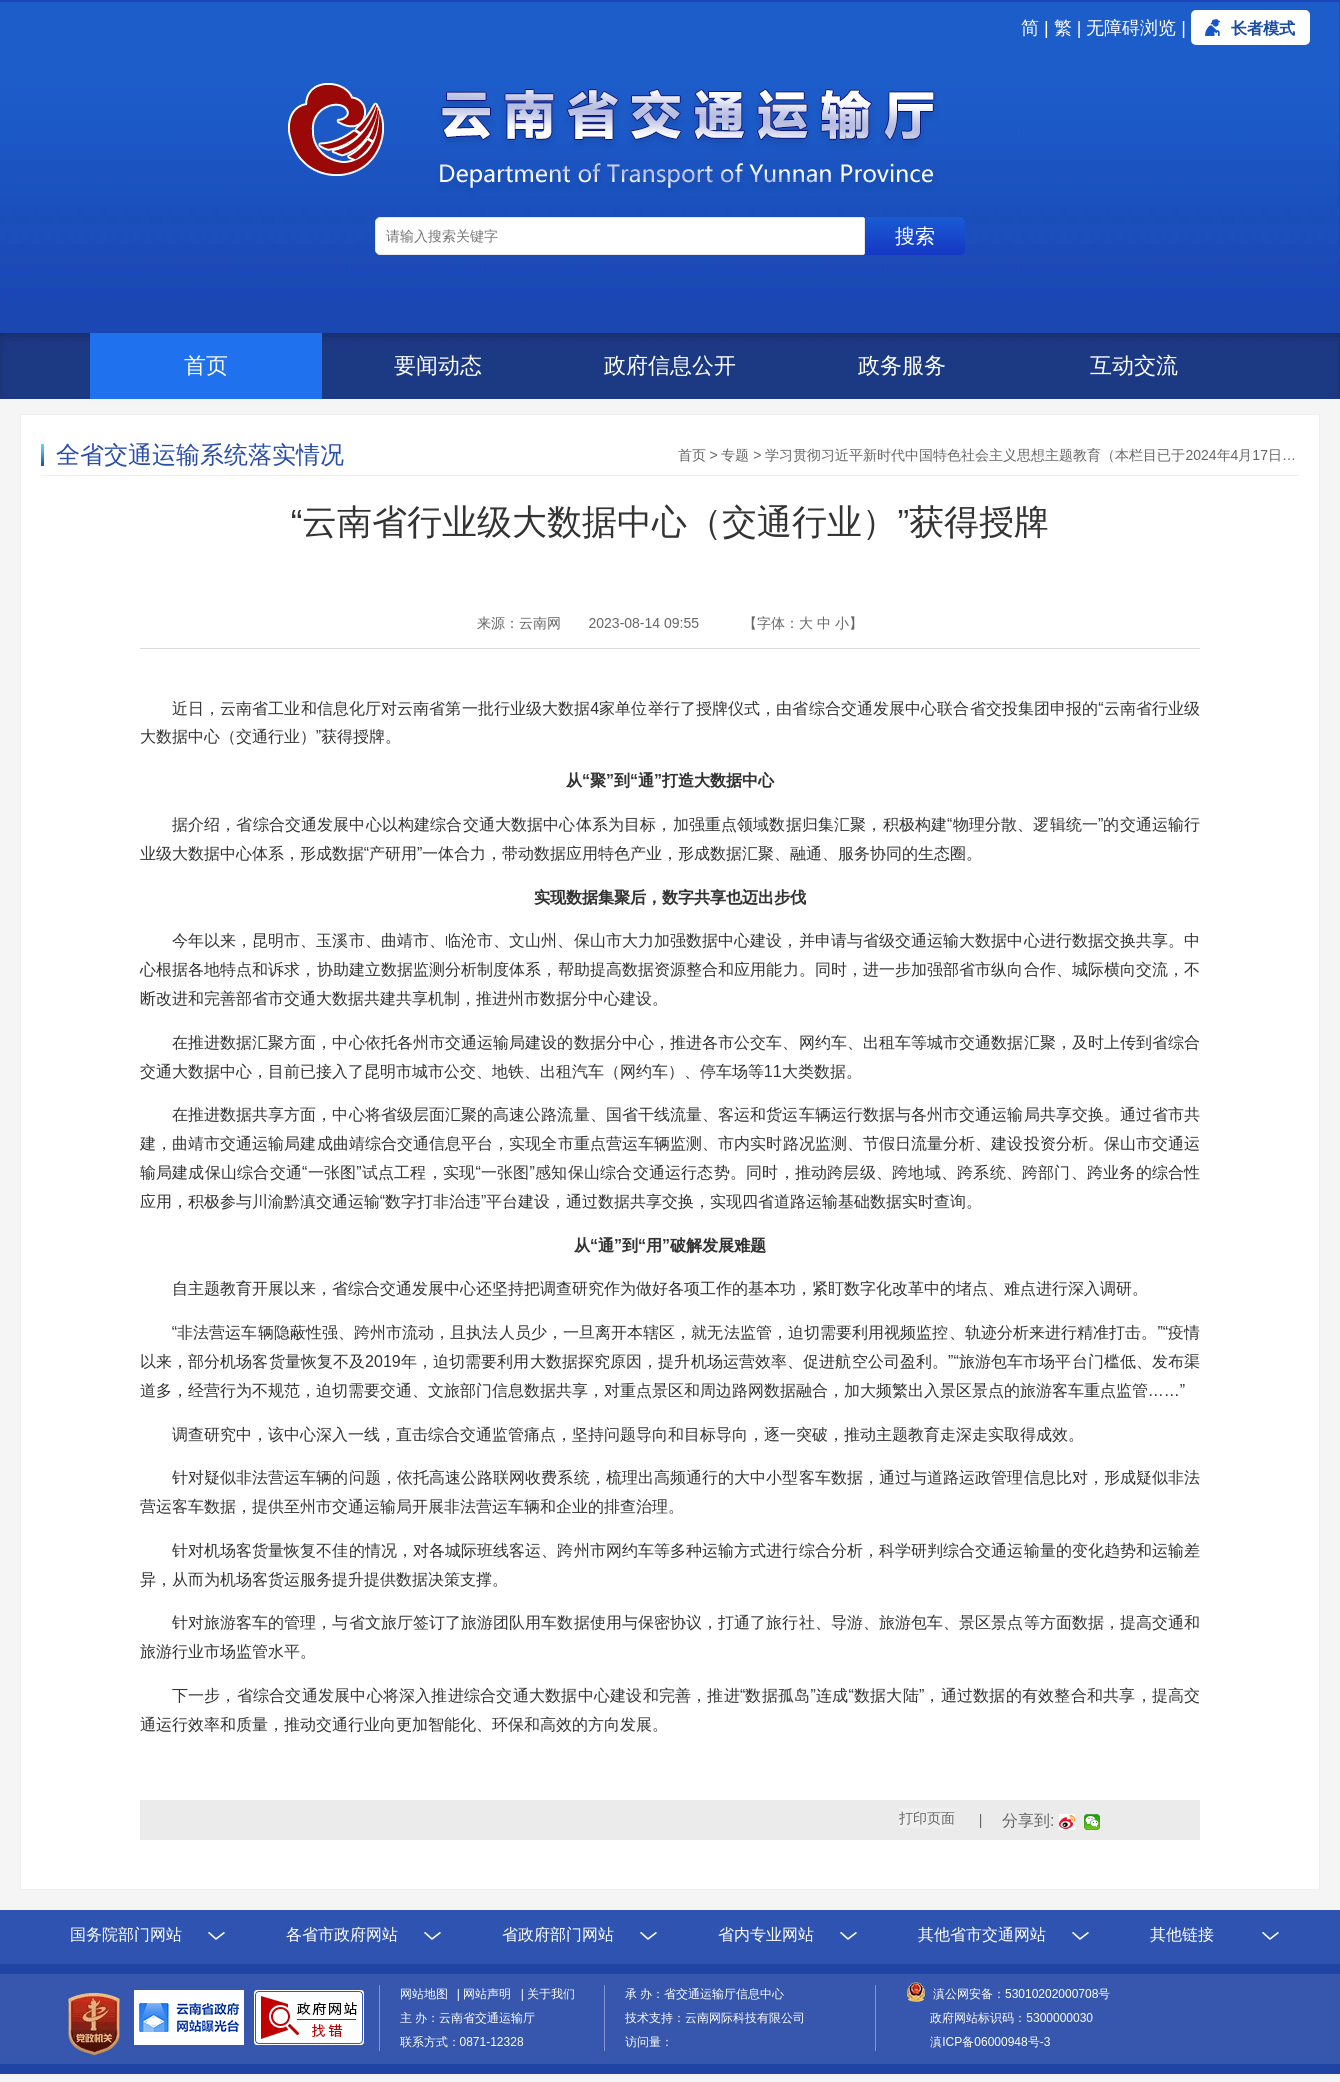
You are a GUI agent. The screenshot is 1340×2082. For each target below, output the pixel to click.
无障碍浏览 (1131, 28)
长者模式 (1263, 28)
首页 (206, 365)
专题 (735, 455)
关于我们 (551, 1994)
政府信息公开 (670, 365)
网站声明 (490, 1994)
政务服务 (902, 365)
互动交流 (1134, 365)
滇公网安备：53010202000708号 (1021, 1994)
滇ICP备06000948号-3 (990, 2042)
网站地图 (427, 1994)
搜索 (915, 236)
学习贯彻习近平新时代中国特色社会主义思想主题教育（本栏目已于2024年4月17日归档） (1044, 455)
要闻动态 (438, 365)
